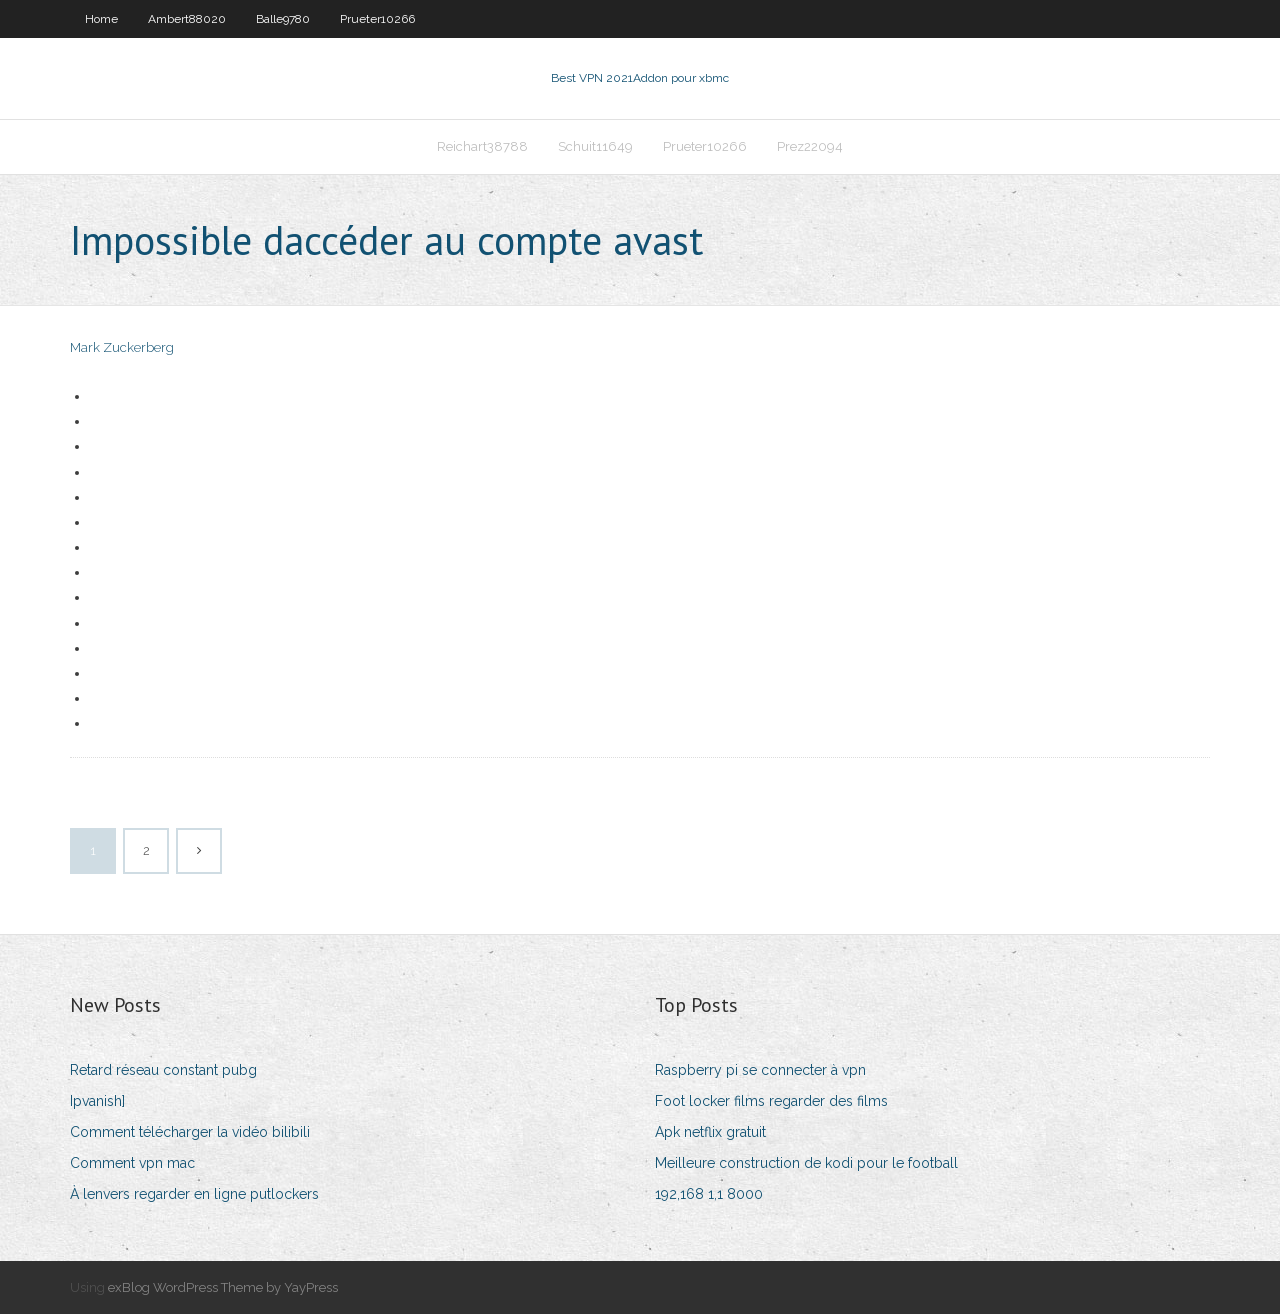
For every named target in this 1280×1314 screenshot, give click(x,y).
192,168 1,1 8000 (709, 1194)
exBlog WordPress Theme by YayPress (223, 1287)
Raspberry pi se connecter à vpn (760, 1070)
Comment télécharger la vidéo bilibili (190, 1132)
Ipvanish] (97, 1101)
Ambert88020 (187, 19)
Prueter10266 (377, 19)
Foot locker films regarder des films (771, 1101)
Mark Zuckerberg (122, 347)
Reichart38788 (482, 146)
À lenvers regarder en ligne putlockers (194, 1194)
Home (101, 19)
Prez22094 (810, 146)
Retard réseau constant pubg (163, 1070)
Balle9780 (283, 19)
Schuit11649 (595, 146)
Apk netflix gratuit (710, 1132)
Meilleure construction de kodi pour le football (806, 1163)
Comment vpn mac (132, 1163)
